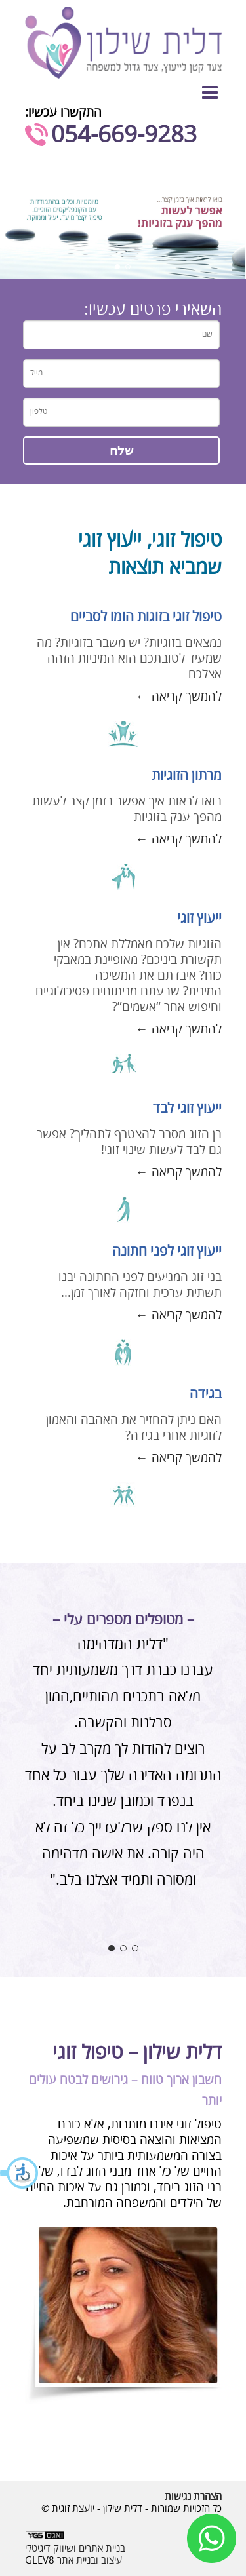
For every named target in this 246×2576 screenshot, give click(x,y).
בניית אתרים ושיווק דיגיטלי (75, 2548)
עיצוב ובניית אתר (89, 2560)
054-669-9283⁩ (124, 135)
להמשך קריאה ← (179, 696)
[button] (19, 2173)
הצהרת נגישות (193, 2497)
